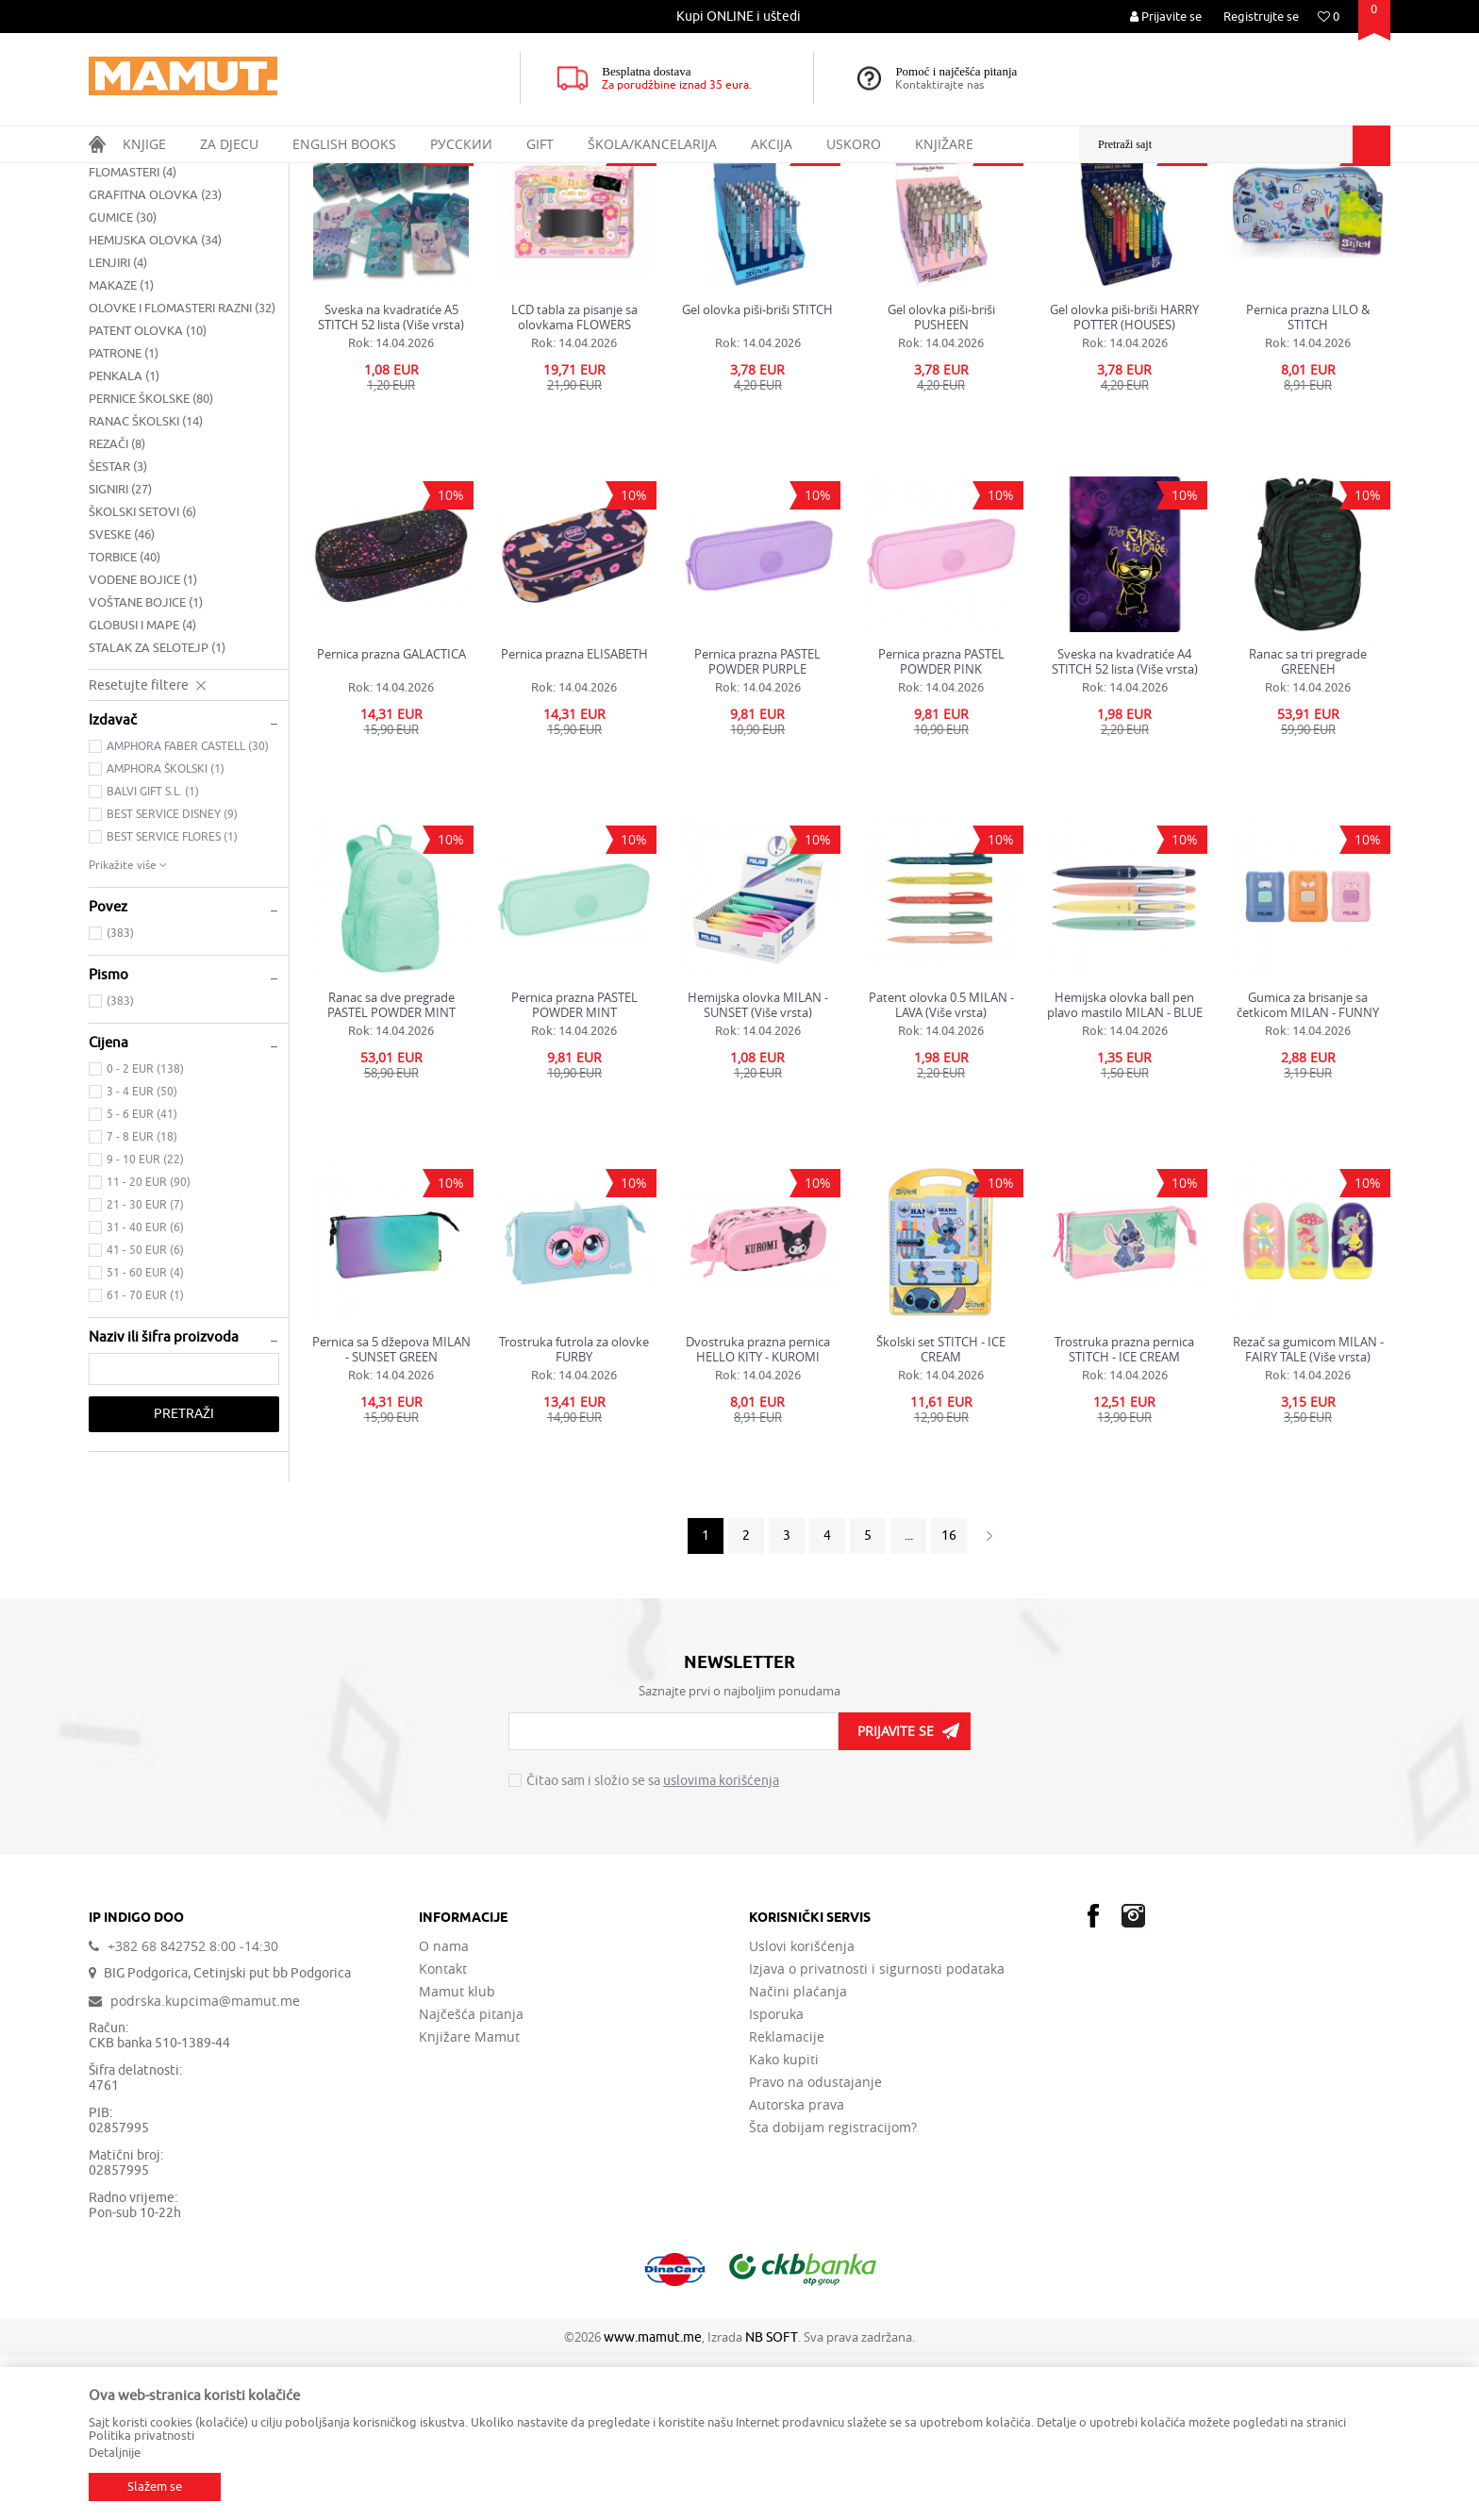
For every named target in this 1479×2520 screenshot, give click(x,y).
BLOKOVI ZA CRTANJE (158, 267)
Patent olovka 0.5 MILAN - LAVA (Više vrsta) (941, 1168)
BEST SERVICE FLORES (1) (172, 1000)
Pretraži (184, 1577)
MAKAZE (121, 449)
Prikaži (1180, 211)
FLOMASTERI (132, 335)
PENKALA (124, 539)
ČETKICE (120, 290)
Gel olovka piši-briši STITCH (757, 473)
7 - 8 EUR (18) (142, 1300)
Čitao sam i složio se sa (652, 1944)
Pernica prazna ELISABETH (574, 817)
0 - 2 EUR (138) (145, 1232)
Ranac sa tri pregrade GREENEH (1308, 824)
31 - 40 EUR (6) (145, 1390)
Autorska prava (796, 2268)
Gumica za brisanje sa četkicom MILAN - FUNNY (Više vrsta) (1308, 1168)
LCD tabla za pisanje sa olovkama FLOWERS (574, 480)
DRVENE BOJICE (142, 313)
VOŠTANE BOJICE (146, 766)
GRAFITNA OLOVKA (155, 358)
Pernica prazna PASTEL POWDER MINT (574, 1168)
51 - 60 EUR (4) (145, 1436)
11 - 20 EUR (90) (149, 1345)
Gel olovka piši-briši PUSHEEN (941, 480)
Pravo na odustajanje (815, 2245)
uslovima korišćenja (721, 1944)
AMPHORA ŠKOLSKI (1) (165, 932)
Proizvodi (167, 175)
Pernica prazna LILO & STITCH (1308, 480)
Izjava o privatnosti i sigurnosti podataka (877, 2132)
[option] (740, 16)
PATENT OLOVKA (148, 494)
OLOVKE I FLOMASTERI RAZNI (182, 471)
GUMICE (123, 381)
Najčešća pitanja (471, 2177)
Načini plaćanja (798, 2154)
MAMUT (109, 175)
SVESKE (122, 698)
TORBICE (124, 720)
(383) (120, 1096)
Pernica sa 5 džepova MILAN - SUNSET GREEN (391, 1512)
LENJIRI (118, 426)
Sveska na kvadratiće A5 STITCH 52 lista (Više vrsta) (391, 480)
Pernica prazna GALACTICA (391, 817)
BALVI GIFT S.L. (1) (153, 954)
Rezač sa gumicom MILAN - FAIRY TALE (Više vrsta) (1308, 1512)
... (909, 1699)
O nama (444, 2109)
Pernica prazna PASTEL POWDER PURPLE (757, 824)
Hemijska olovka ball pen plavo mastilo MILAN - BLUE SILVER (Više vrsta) (1125, 1168)
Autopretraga (950, 211)
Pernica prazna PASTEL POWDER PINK (941, 824)
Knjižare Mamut (469, 2200)
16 (948, 1699)
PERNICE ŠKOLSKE (151, 562)
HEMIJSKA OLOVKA (155, 403)
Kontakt (443, 2132)
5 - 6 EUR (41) (142, 1277)
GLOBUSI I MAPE (142, 788)
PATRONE (123, 517)
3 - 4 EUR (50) (142, 1254)
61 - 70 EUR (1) (145, 1458)
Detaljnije (115, 2453)
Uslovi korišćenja (802, 2109)
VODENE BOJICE (143, 743)
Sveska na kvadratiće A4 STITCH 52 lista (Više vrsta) (1125, 824)
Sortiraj (1033, 211)
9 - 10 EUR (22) (145, 1322)
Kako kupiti (784, 2222)
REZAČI (117, 607)
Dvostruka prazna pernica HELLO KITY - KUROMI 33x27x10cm (758, 1512)
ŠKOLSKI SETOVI (142, 675)
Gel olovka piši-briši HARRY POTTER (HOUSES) (1124, 480)
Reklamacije (786, 2200)
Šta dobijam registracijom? (833, 2290)
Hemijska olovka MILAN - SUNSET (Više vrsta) (758, 1168)
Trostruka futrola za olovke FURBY (574, 1512)
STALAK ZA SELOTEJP (157, 811)
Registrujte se (1261, 16)
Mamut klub (457, 2154)
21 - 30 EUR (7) (145, 1368)
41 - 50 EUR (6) (145, 1413)
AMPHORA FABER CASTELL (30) (188, 909)
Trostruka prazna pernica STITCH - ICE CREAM (1124, 1512)
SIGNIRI (120, 652)
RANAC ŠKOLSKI (146, 584)
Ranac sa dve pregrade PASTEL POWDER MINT (391, 1168)
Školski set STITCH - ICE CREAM (940, 1512)
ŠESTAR (118, 630)
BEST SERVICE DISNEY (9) (172, 977)
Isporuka (776, 2177)
